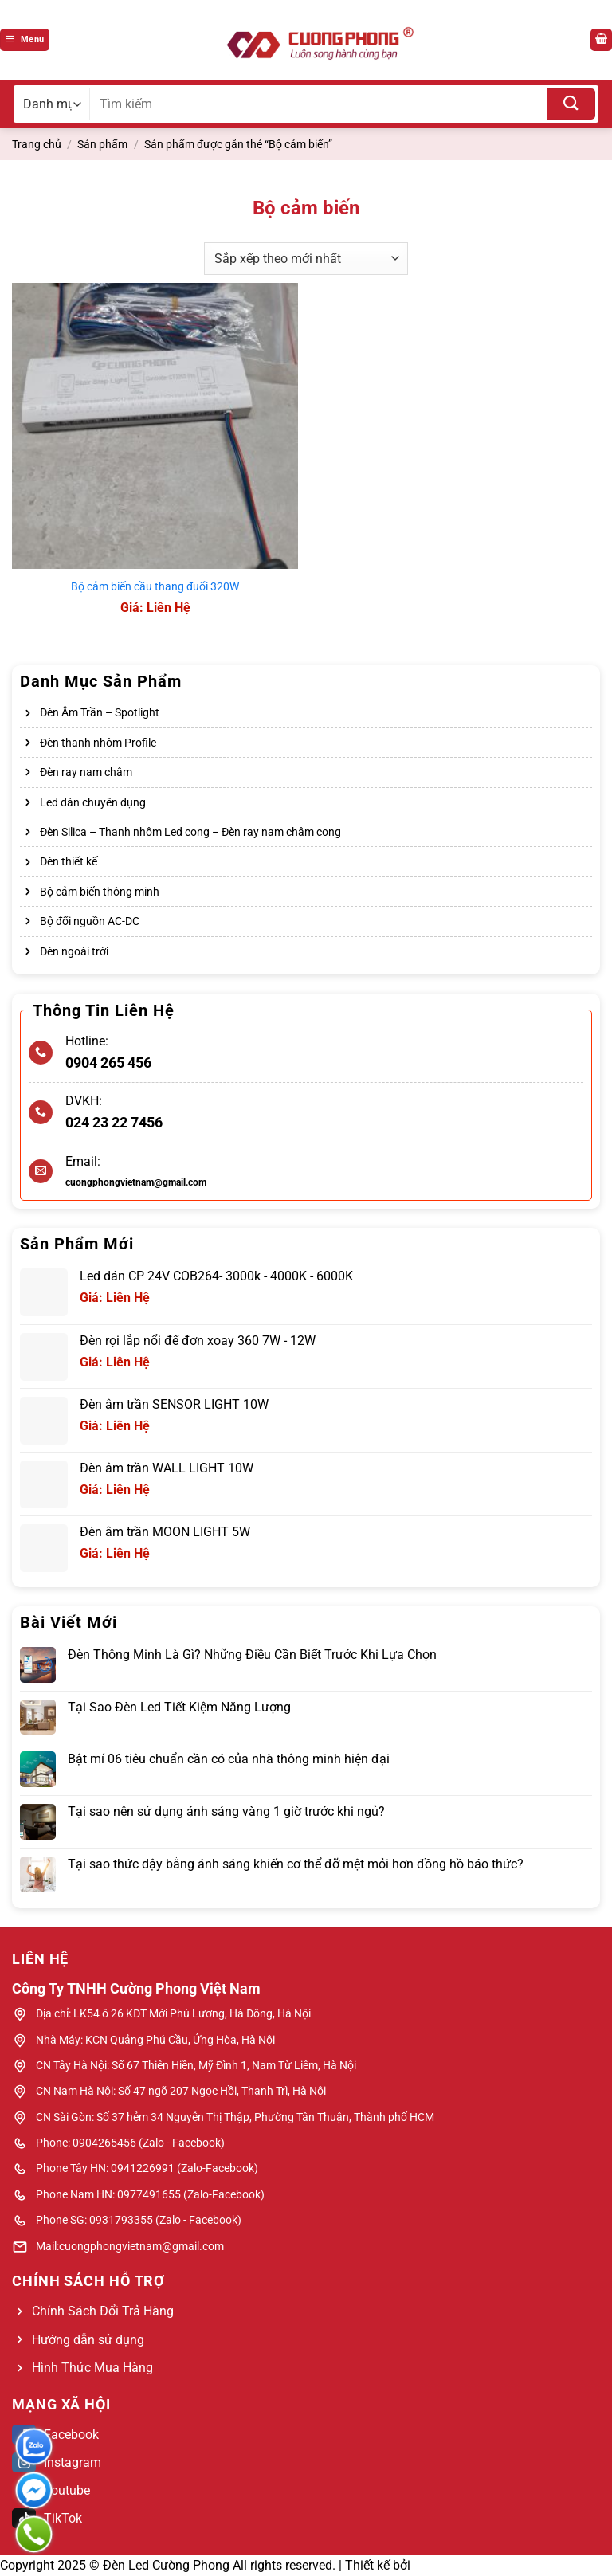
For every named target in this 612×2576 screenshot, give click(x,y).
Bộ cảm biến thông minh (99, 891)
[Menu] (24, 40)
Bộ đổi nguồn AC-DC (89, 921)
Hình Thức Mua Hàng (92, 2367)
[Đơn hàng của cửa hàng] (305, 258)
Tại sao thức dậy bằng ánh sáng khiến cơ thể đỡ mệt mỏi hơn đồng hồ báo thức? (296, 1864)
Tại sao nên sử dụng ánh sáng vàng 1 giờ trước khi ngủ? (226, 1811)
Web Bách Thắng (462, 2565)
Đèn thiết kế (68, 861)
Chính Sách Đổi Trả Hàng (103, 2311)
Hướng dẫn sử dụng (88, 2339)
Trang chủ (36, 144)
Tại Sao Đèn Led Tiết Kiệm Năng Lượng (179, 1707)
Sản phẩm (102, 144)
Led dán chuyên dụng (93, 802)
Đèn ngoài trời (74, 951)
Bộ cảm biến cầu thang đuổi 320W (155, 587)
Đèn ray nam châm (86, 772)
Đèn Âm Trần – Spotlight (99, 712)
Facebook (55, 2434)
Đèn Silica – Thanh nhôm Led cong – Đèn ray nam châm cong (190, 831)
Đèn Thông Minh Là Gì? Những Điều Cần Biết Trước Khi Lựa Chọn (252, 1654)
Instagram (56, 2462)
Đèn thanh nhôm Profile (98, 742)
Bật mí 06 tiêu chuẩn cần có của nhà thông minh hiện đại (229, 1758)
